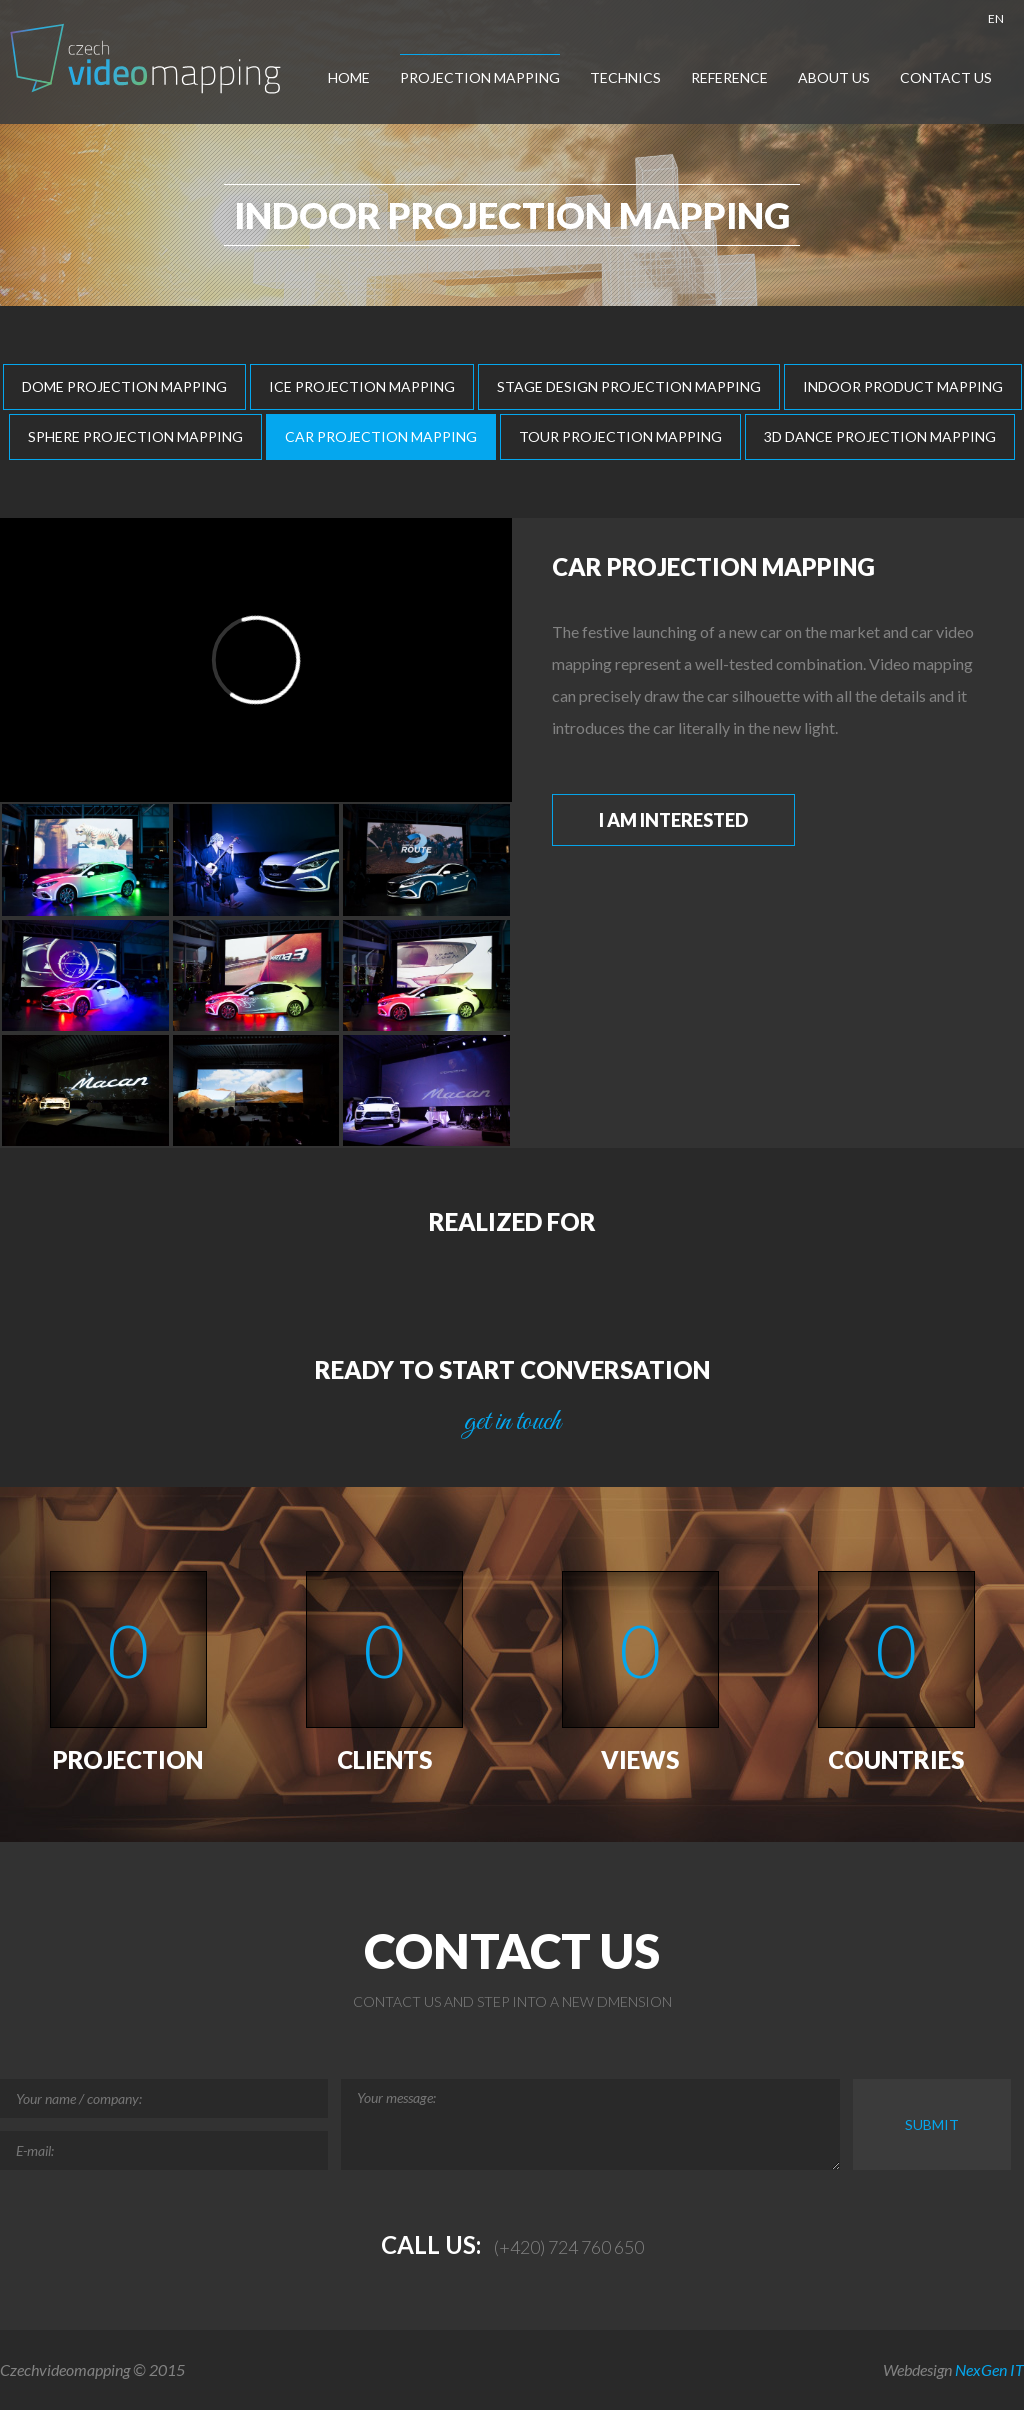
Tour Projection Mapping (620, 436)
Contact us (946, 77)
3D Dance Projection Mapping (880, 436)
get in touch (512, 1422)
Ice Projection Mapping (362, 386)
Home (349, 77)
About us (834, 77)
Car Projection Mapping (381, 436)
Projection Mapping (480, 77)
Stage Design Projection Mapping (629, 386)
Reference (729, 77)
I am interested (673, 820)
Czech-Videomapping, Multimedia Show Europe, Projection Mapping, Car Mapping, (148, 58)
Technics (625, 77)
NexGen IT (989, 2369)
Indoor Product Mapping (903, 386)
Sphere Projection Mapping (135, 436)
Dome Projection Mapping (124, 386)
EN (996, 18)
